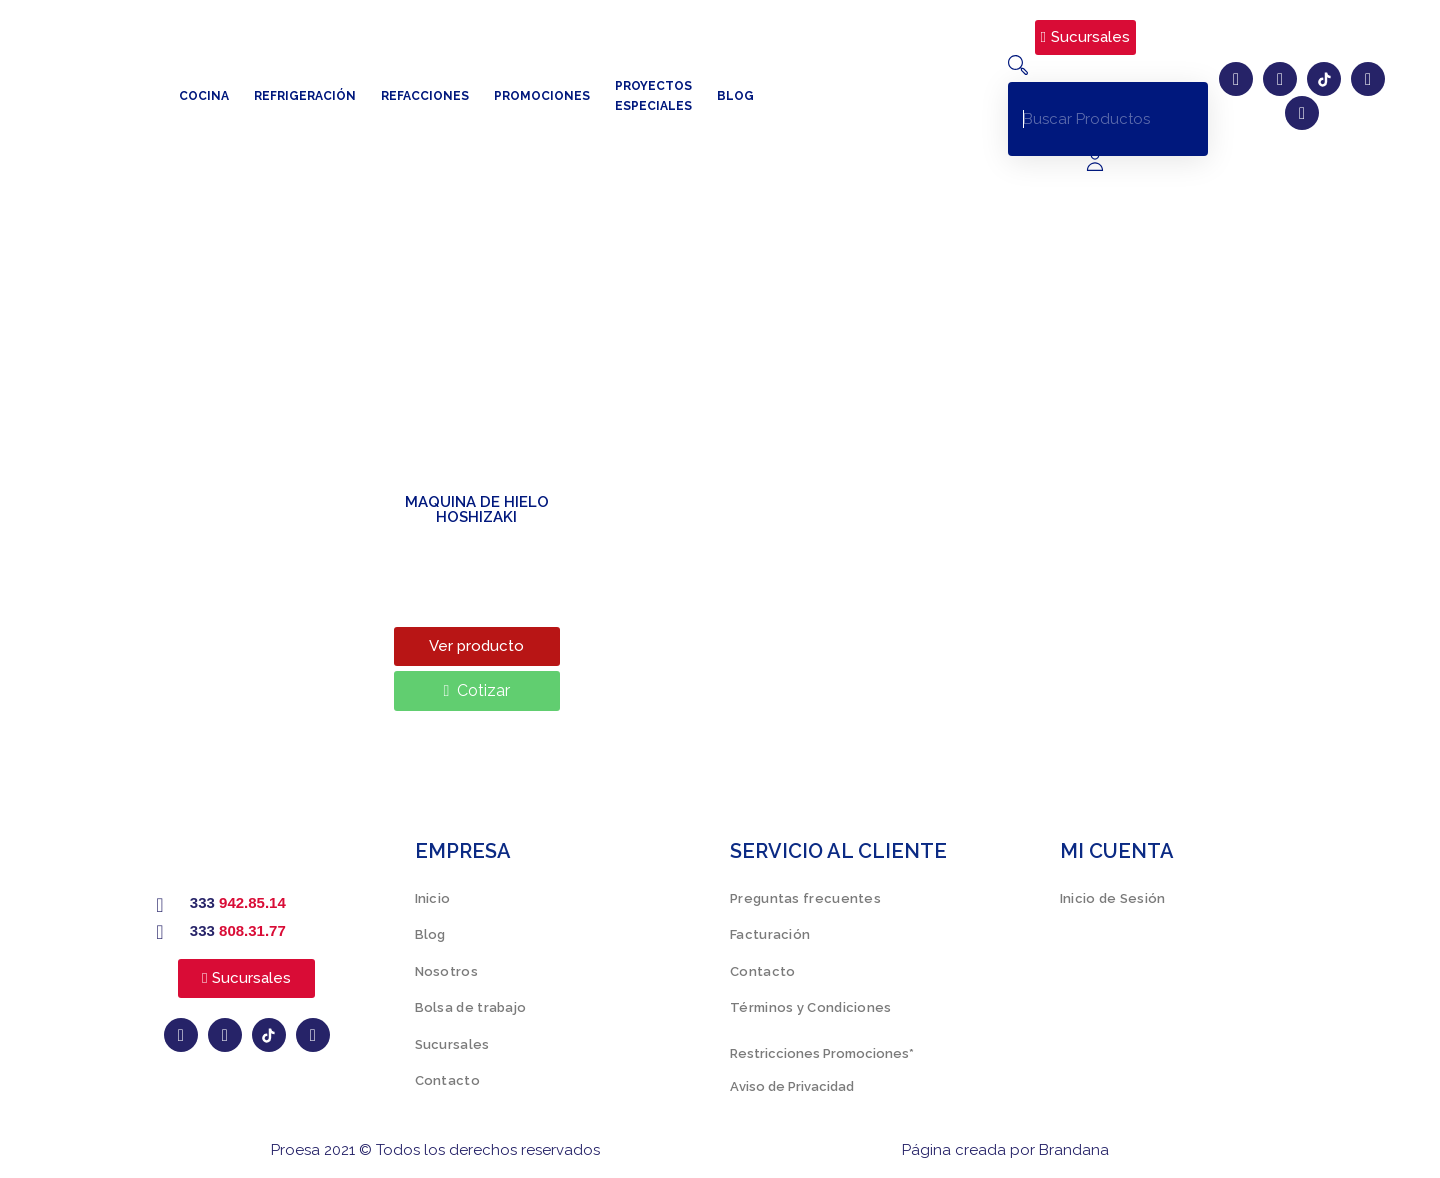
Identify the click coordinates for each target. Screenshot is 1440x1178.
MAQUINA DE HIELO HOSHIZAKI (477, 509)
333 (238, 902)
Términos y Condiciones (811, 1007)
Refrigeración (305, 96)
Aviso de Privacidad (792, 1086)
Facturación (770, 934)
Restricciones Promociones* (822, 1053)
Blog (735, 96)
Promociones (542, 96)
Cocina (204, 96)
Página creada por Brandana (1005, 1150)
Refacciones (425, 96)
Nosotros (446, 971)
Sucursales (452, 1044)
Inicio (433, 898)
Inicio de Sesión (1113, 898)
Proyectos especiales (653, 96)
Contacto (447, 1080)
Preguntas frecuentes (805, 898)
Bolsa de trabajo (471, 1007)
